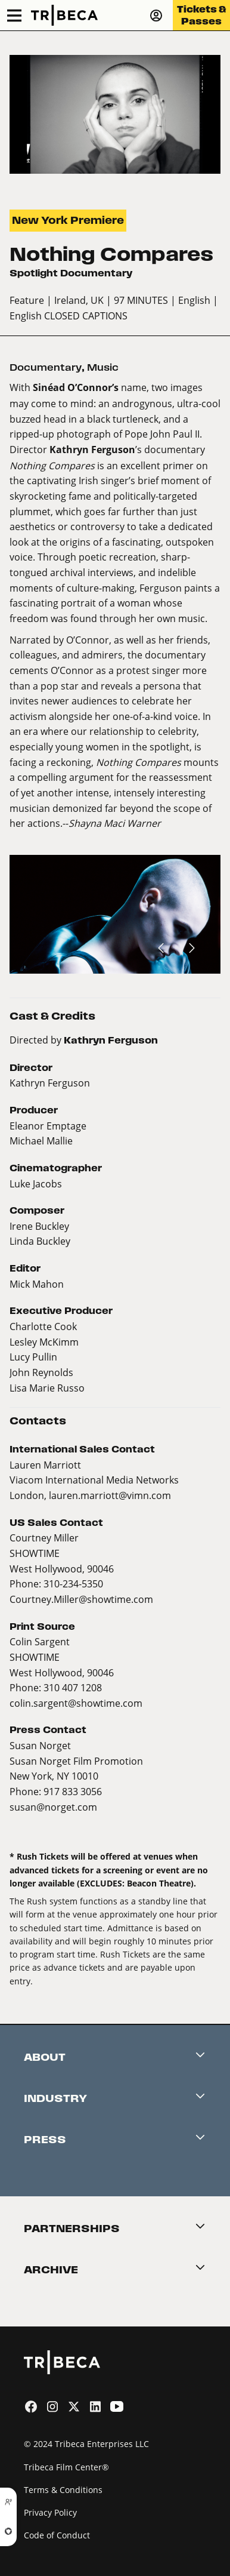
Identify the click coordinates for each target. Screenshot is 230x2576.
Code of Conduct (57, 2535)
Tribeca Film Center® (66, 2467)
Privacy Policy (50, 2512)
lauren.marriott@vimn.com (110, 1495)
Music (103, 367)
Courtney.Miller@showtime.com (81, 1599)
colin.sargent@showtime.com (76, 1703)
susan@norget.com (53, 1807)
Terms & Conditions (63, 2489)
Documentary (46, 367)
